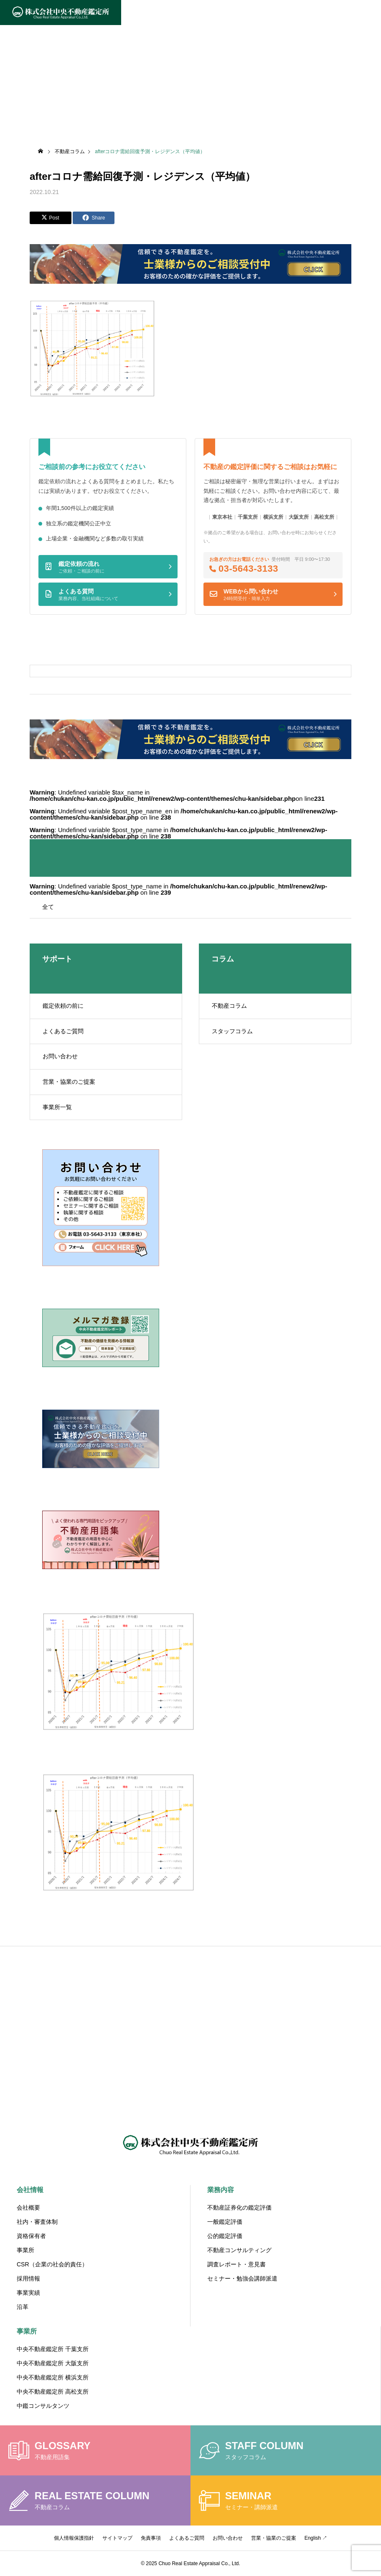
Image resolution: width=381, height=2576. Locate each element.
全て (48, 906)
